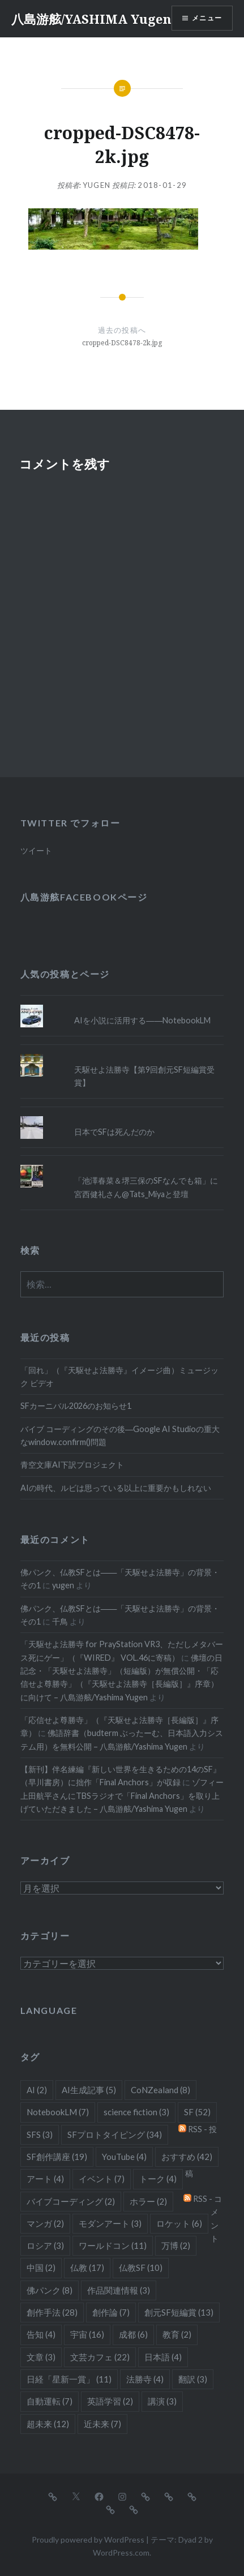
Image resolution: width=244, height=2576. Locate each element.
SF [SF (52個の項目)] (197, 2112)
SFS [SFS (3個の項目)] (40, 2134)
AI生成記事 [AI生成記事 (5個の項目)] (89, 2090)
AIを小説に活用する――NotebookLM (142, 1020)
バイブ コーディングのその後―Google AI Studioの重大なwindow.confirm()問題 (120, 1435)
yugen (97, 185)
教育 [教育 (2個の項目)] (176, 2334)
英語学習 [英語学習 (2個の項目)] (110, 2401)
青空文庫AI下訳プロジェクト (72, 1464)
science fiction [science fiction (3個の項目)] (136, 2112)
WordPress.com (121, 2552)
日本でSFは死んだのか (114, 1132)
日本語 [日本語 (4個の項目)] (163, 2357)
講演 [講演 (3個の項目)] (162, 2401)
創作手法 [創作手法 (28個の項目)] (52, 2312)
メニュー (207, 18)
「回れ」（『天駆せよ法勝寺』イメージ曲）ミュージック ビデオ (119, 1376)
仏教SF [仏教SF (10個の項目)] (140, 2267)
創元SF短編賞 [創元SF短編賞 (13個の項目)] (178, 2312)
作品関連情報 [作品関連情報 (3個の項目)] (118, 2290)
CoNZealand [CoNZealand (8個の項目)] (160, 2090)
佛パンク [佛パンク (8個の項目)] (49, 2290)
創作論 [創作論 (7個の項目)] (111, 2312)
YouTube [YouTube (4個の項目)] (124, 2156)
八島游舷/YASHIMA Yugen (91, 18)
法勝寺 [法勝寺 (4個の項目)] (145, 2379)
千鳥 (60, 1621)
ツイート (36, 850)
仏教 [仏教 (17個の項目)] (87, 2267)
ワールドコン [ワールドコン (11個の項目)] (113, 2245)
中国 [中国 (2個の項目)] (41, 2267)
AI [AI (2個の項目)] (37, 2090)
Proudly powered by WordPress (88, 2539)
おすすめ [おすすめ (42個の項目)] (186, 2156)
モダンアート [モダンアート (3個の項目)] (110, 2223)
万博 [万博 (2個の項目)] (175, 2245)
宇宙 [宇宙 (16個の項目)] (87, 2334)
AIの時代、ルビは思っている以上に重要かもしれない (115, 1488)
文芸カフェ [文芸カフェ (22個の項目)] (100, 2357)
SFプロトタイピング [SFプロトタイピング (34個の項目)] (114, 2134)
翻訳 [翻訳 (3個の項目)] (192, 2379)
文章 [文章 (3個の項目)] (41, 2357)
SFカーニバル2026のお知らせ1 (75, 1406)
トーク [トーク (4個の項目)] (158, 2179)
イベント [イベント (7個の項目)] (102, 2179)
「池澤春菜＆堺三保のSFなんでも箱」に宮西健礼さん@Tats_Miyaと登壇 (146, 1187)
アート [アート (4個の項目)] (45, 2179)
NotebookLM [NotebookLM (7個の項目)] (58, 2112)
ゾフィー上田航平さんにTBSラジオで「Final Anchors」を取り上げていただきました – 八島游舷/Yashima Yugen (122, 1795)
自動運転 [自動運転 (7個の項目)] (49, 2401)
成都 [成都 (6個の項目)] (133, 2334)
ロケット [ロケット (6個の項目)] (179, 2223)
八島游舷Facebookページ (84, 896)
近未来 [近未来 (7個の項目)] (102, 2424)
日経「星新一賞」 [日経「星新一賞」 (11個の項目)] (69, 2379)
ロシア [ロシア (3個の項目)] (45, 2245)
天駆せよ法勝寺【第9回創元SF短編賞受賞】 (144, 1076)
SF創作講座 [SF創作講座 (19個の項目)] (57, 2156)
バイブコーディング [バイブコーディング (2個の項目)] (71, 2201)
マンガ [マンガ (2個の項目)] (45, 2223)
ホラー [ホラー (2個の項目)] (148, 2201)
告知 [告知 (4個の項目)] (41, 2334)
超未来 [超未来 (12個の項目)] (48, 2424)
